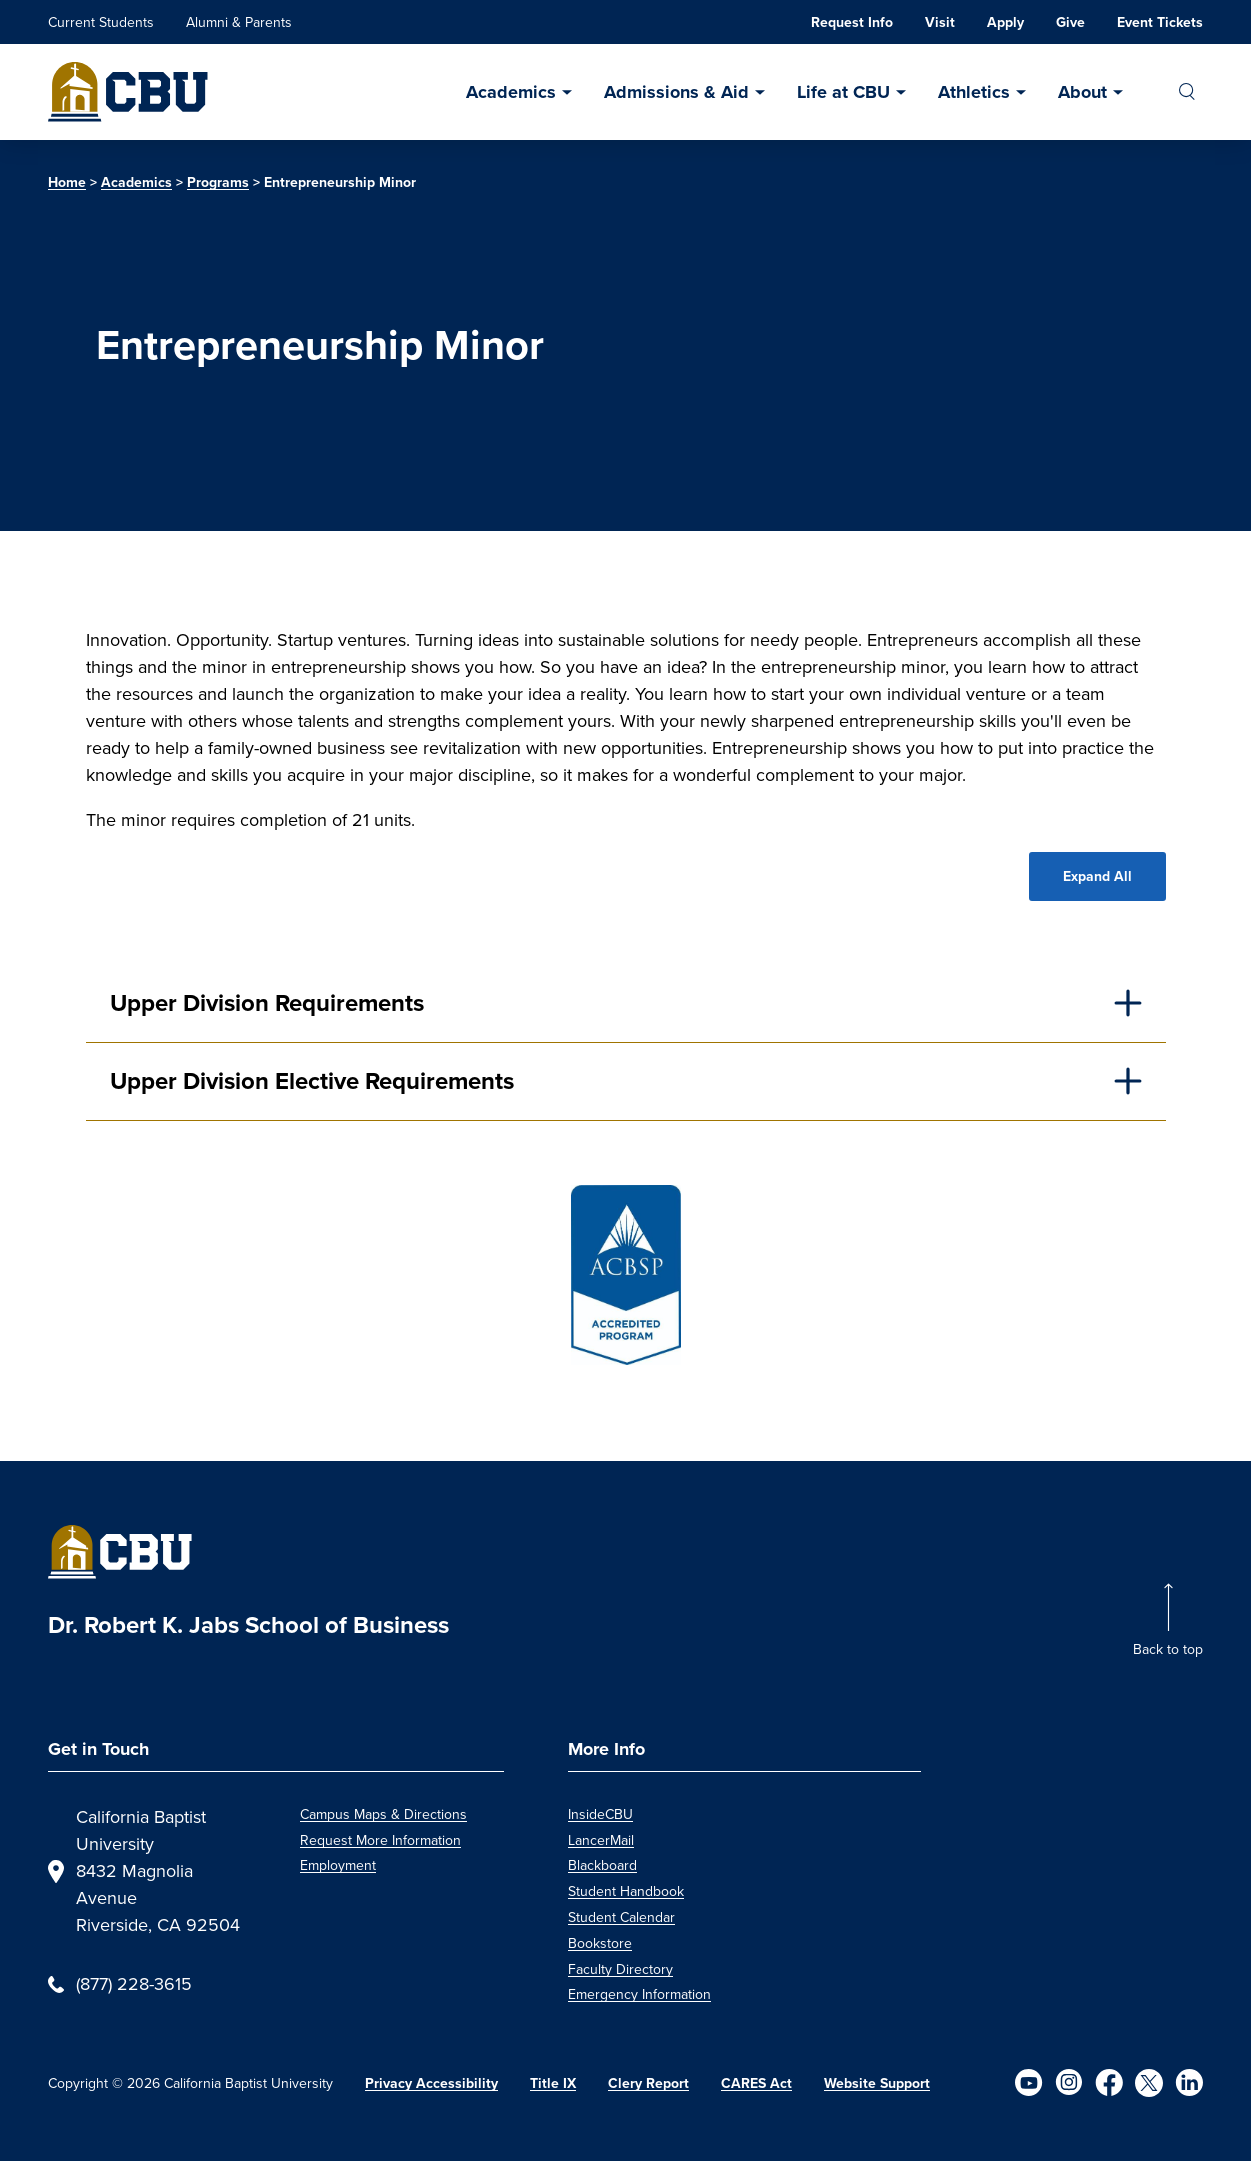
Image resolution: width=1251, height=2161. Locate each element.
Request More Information (380, 1840)
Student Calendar (621, 1917)
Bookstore (600, 1943)
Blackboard (602, 1865)
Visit (940, 22)
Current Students (101, 22)
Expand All (1097, 876)
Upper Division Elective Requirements (312, 1081)
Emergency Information (639, 1994)
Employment (338, 1865)
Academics (511, 92)
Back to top (1168, 1649)
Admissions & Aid (676, 92)
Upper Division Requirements (267, 1003)
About (1082, 92)
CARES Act (756, 2083)
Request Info (852, 22)
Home (67, 182)
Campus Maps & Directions (383, 1814)
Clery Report (648, 2083)
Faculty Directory (620, 1969)
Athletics (974, 92)
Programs (218, 182)
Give (1070, 22)
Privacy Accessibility (431, 2083)
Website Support (877, 2083)
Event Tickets (1160, 22)
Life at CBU (843, 92)
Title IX (553, 2083)
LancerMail (601, 1840)
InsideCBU (600, 1814)
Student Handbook (626, 1891)
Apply (1005, 22)
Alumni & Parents (239, 22)
